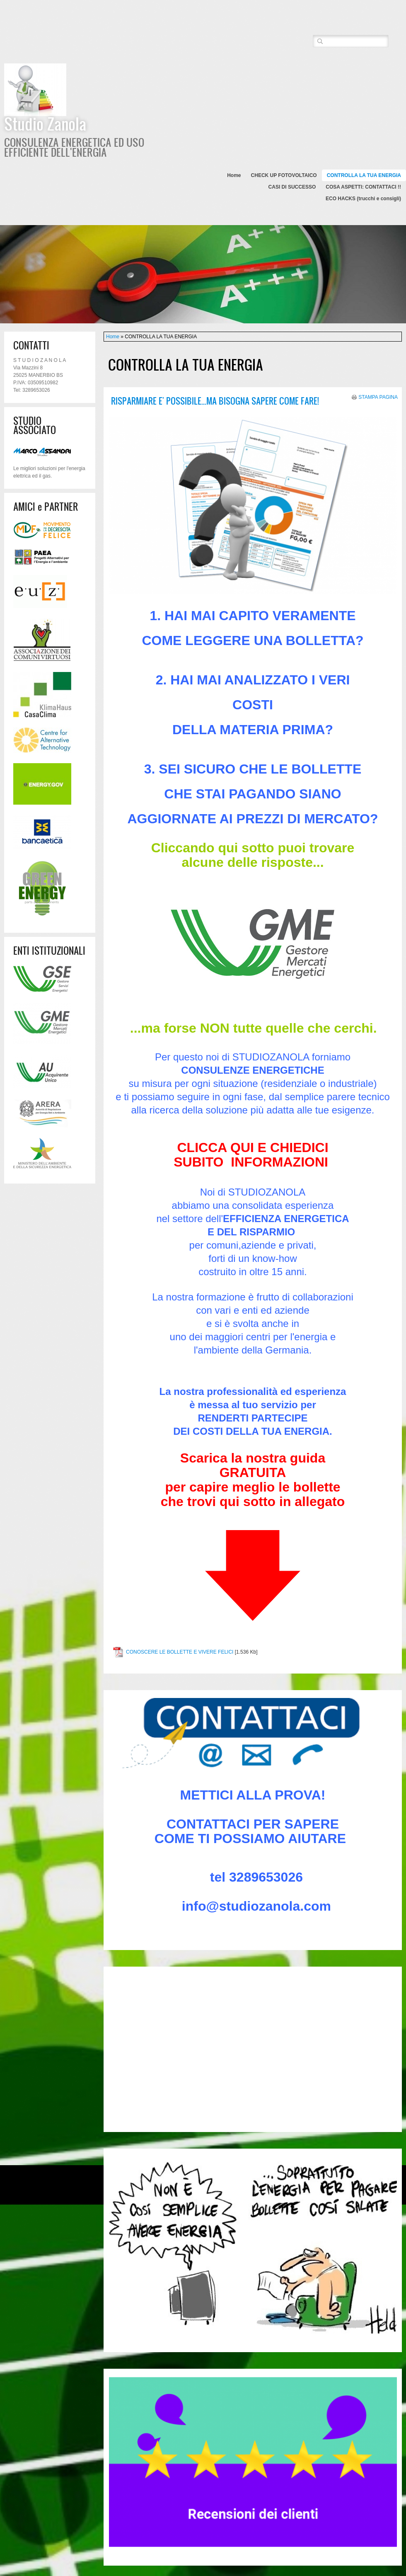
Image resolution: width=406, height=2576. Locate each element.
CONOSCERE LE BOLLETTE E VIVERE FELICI (179, 1652)
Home (234, 175)
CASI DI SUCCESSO (292, 187)
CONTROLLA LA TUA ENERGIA (364, 175)
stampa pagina (378, 397)
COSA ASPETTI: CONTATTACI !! (363, 187)
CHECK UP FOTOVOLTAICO (284, 175)
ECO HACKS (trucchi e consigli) (363, 198)
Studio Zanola (45, 123)
